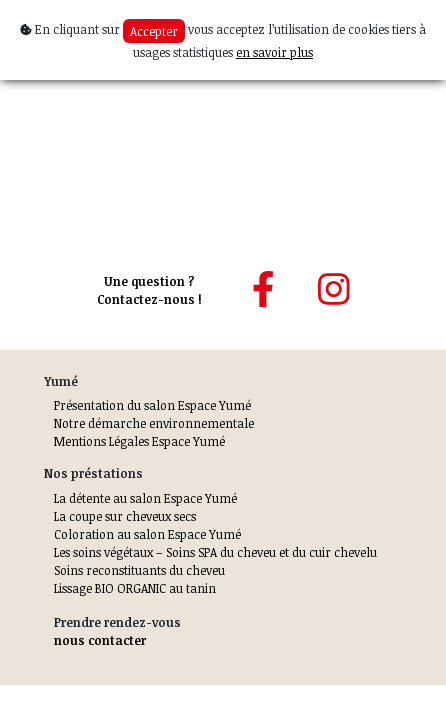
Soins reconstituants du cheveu (139, 570)
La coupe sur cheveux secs (125, 516)
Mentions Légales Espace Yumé (139, 441)
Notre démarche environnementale (154, 423)
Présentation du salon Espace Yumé (152, 405)
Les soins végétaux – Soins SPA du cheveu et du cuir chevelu (215, 552)
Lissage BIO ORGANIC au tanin (135, 588)
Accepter (154, 31)
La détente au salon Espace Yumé (145, 498)
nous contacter (100, 640)
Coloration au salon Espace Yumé (147, 534)
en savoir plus (274, 52)
